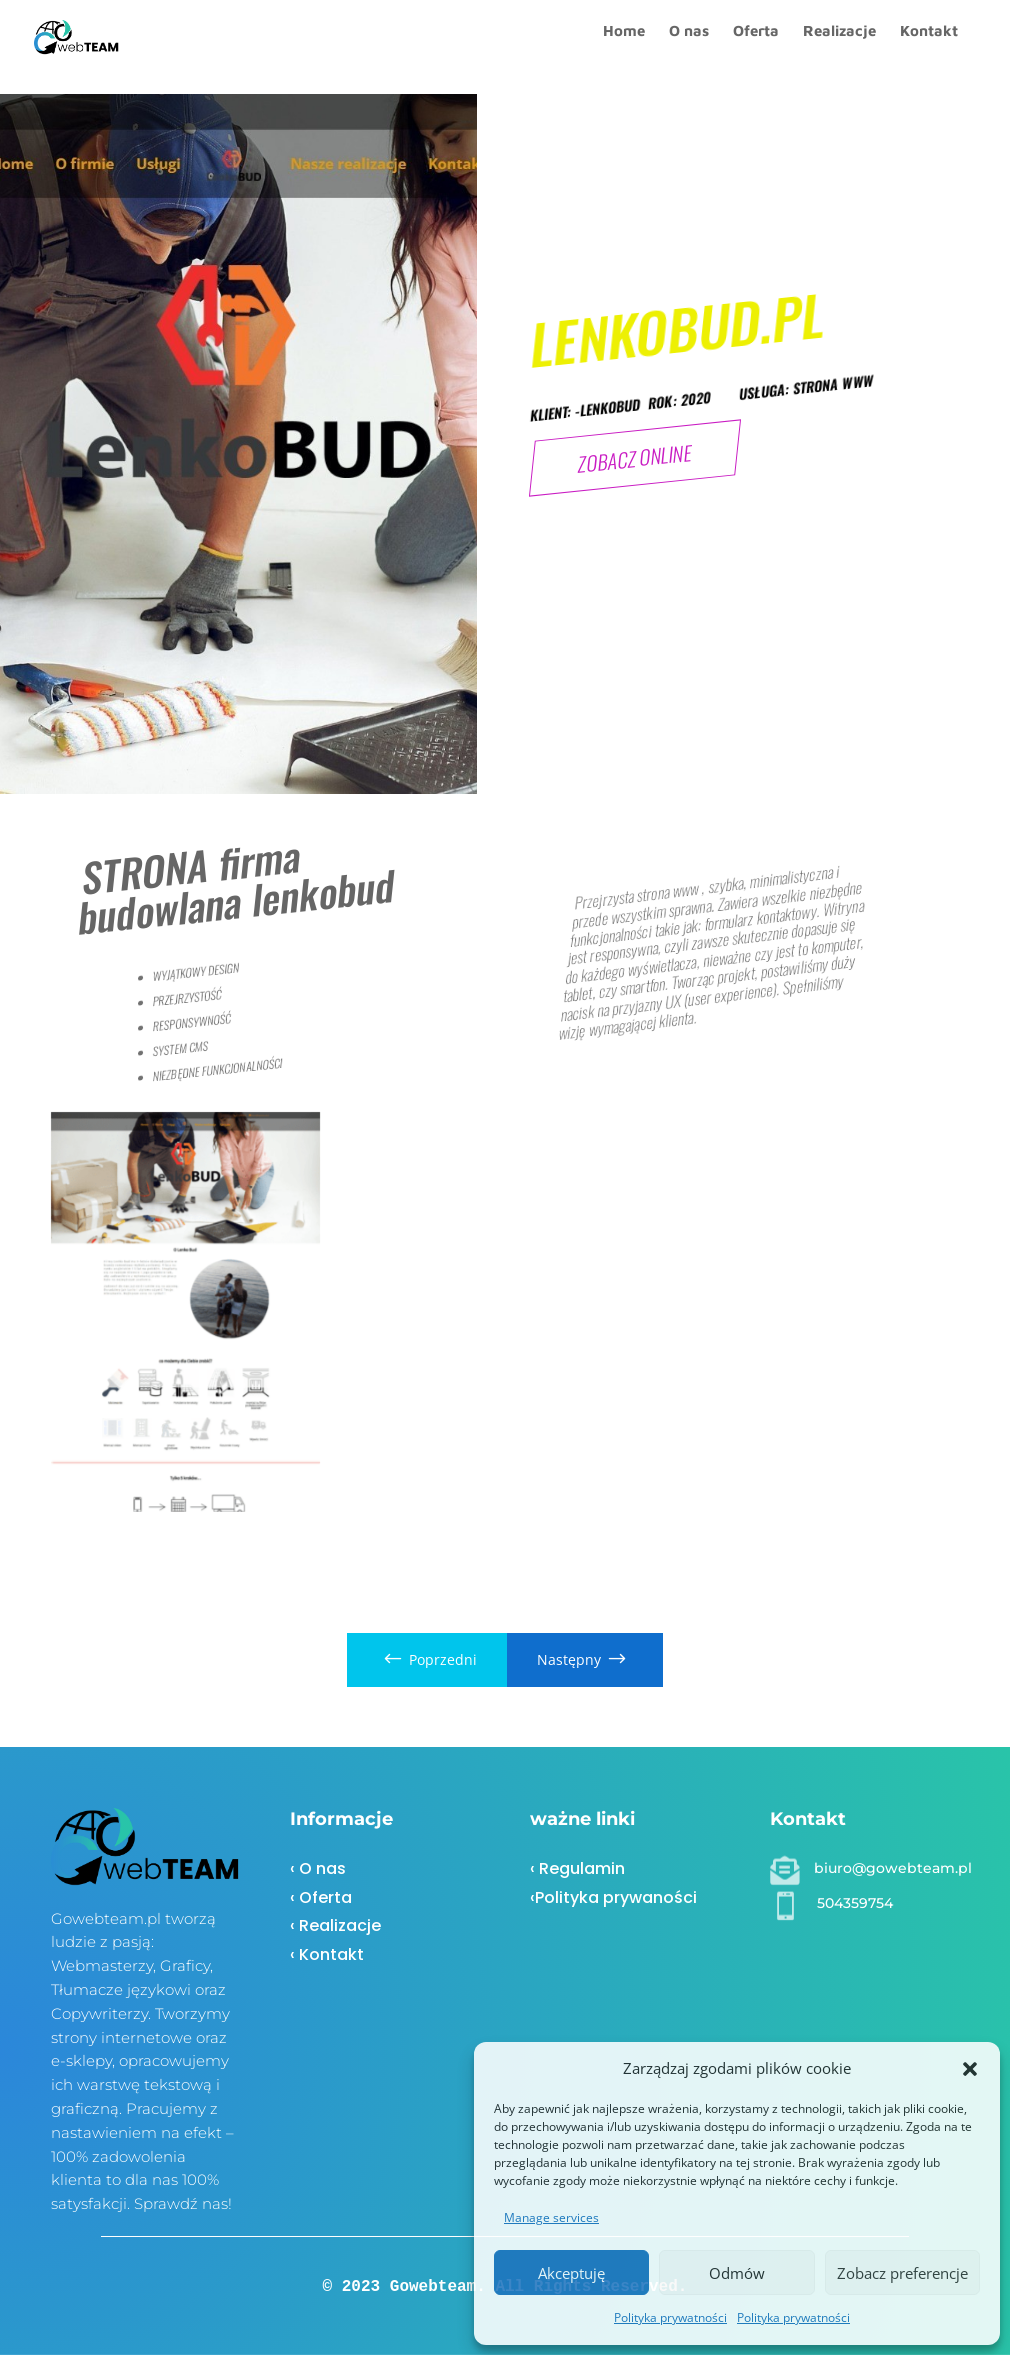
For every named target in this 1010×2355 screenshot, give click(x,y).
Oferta (756, 47)
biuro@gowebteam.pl (893, 1868)
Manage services (551, 2217)
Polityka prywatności (670, 2317)
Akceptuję (571, 2273)
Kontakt (929, 47)
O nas (689, 47)
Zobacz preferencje (902, 2273)
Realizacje (839, 47)
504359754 (855, 1903)
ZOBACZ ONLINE (635, 458)
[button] (970, 2069)
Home (624, 47)
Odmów (737, 2273)
